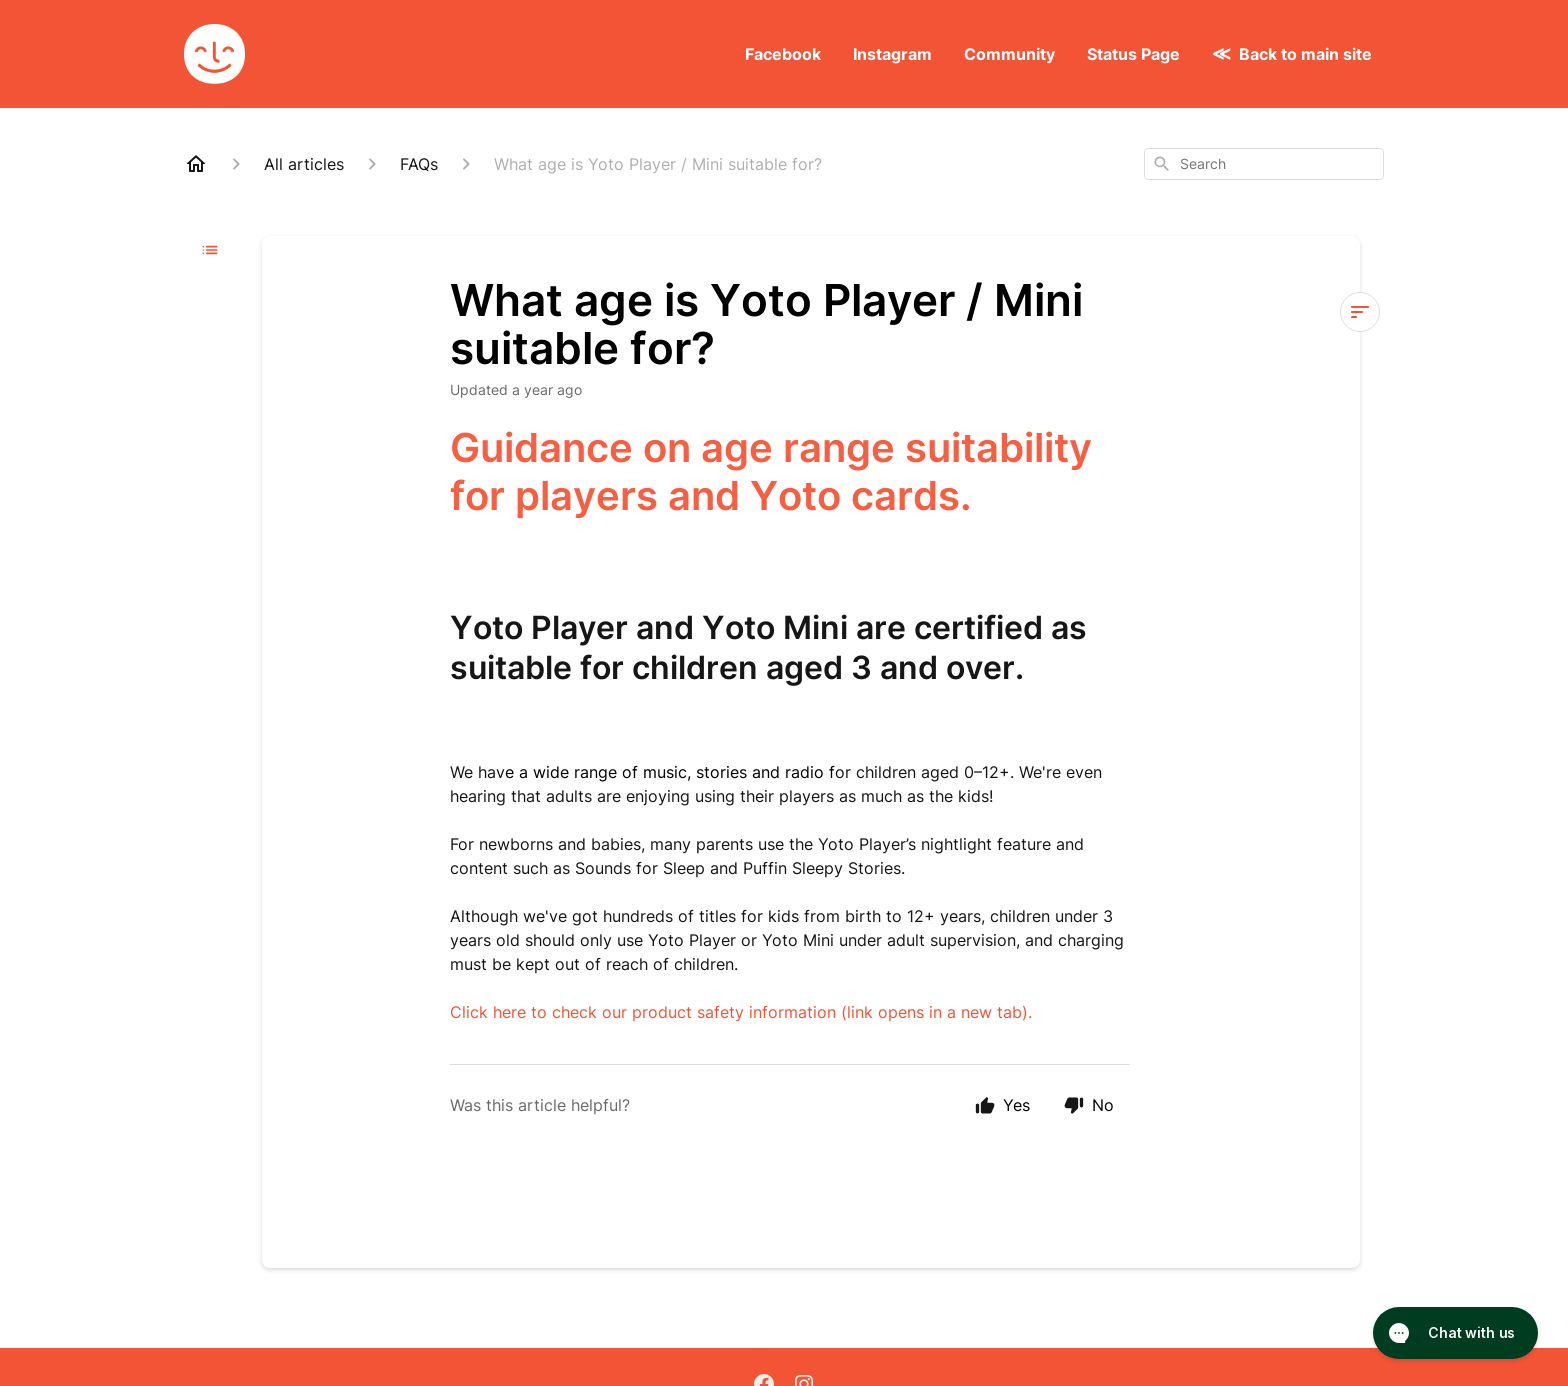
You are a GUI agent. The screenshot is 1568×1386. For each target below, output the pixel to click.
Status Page (1133, 54)
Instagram (892, 54)
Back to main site (1305, 54)
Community (1009, 54)
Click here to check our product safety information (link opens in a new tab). (741, 1012)
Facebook (783, 54)
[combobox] (1264, 164)
